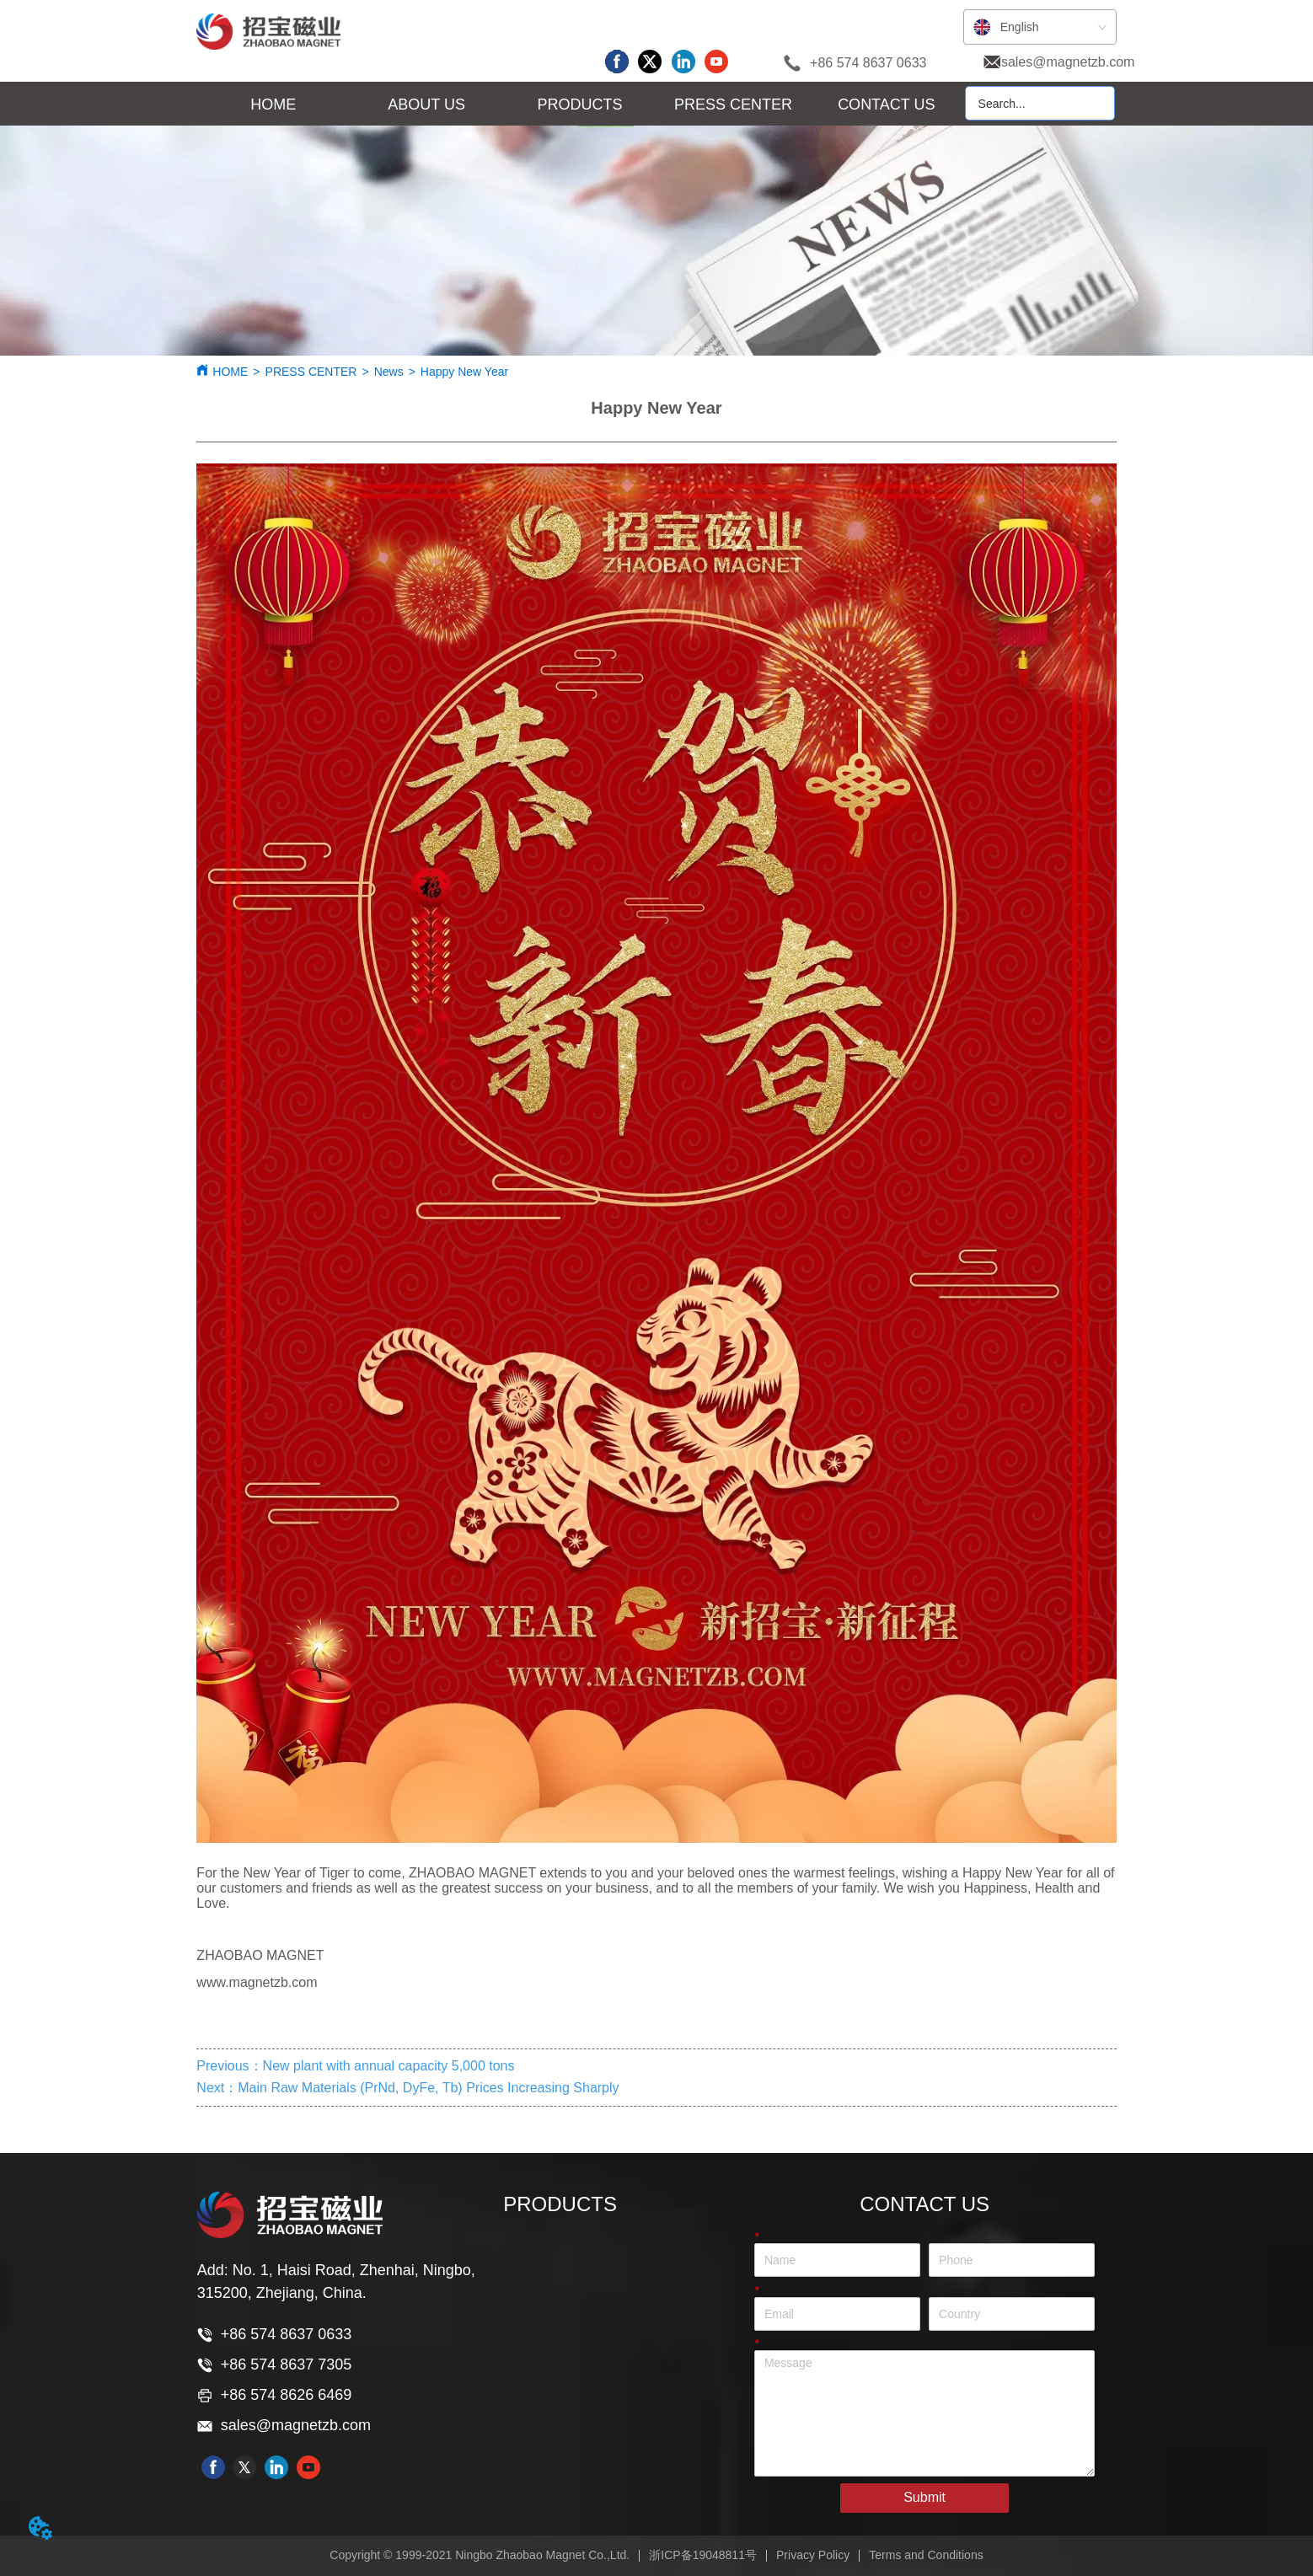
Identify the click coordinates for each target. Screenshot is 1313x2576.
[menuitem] (426, 104)
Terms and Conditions (926, 2555)
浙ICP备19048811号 (703, 2555)
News (389, 371)
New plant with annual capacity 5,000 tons (389, 2066)
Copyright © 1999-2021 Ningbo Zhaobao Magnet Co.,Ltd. (480, 2555)
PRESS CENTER (311, 371)
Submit (924, 2497)
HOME (230, 371)
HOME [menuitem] (273, 104)
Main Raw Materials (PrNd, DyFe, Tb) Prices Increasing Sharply (428, 2088)
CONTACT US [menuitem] (886, 104)
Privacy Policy (812, 2555)
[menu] (579, 104)
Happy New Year (464, 371)
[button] (426, 104)
